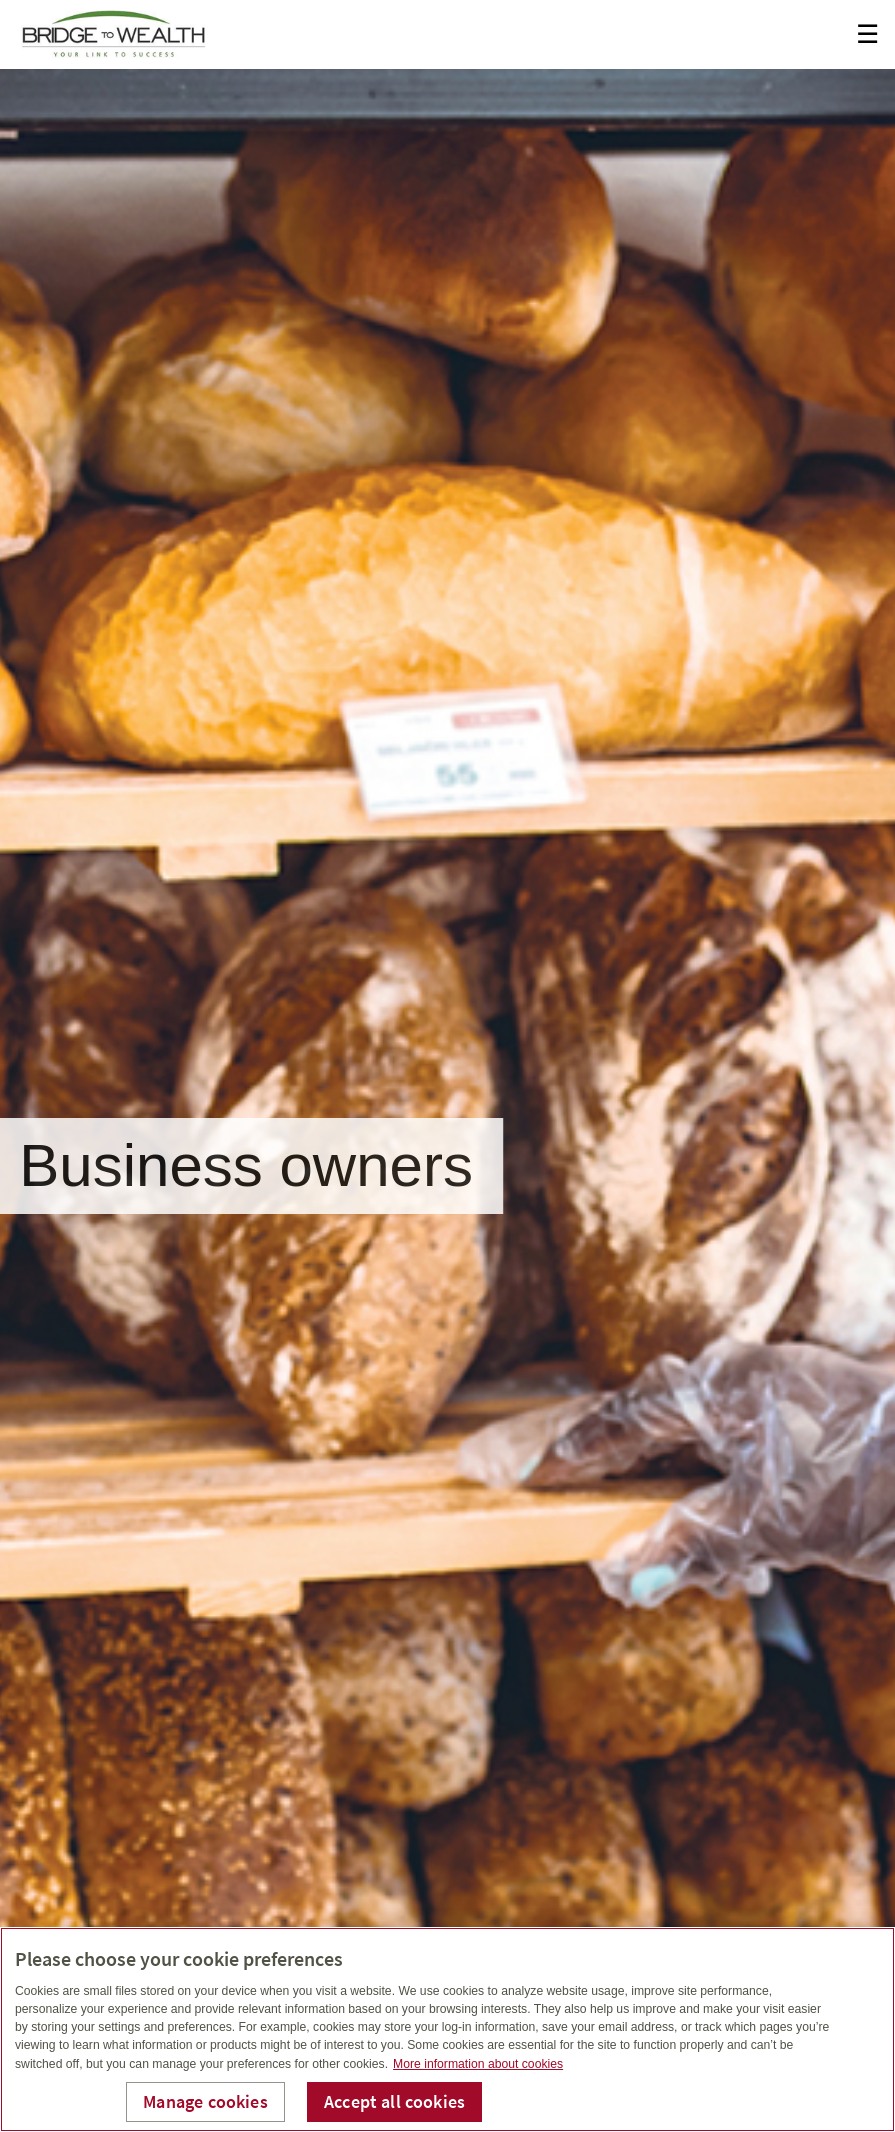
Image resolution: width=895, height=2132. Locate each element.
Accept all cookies (394, 2101)
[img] (447, 1066)
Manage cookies (205, 2101)
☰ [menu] (867, 34)
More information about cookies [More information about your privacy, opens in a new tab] (478, 2064)
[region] (447, 2029)
